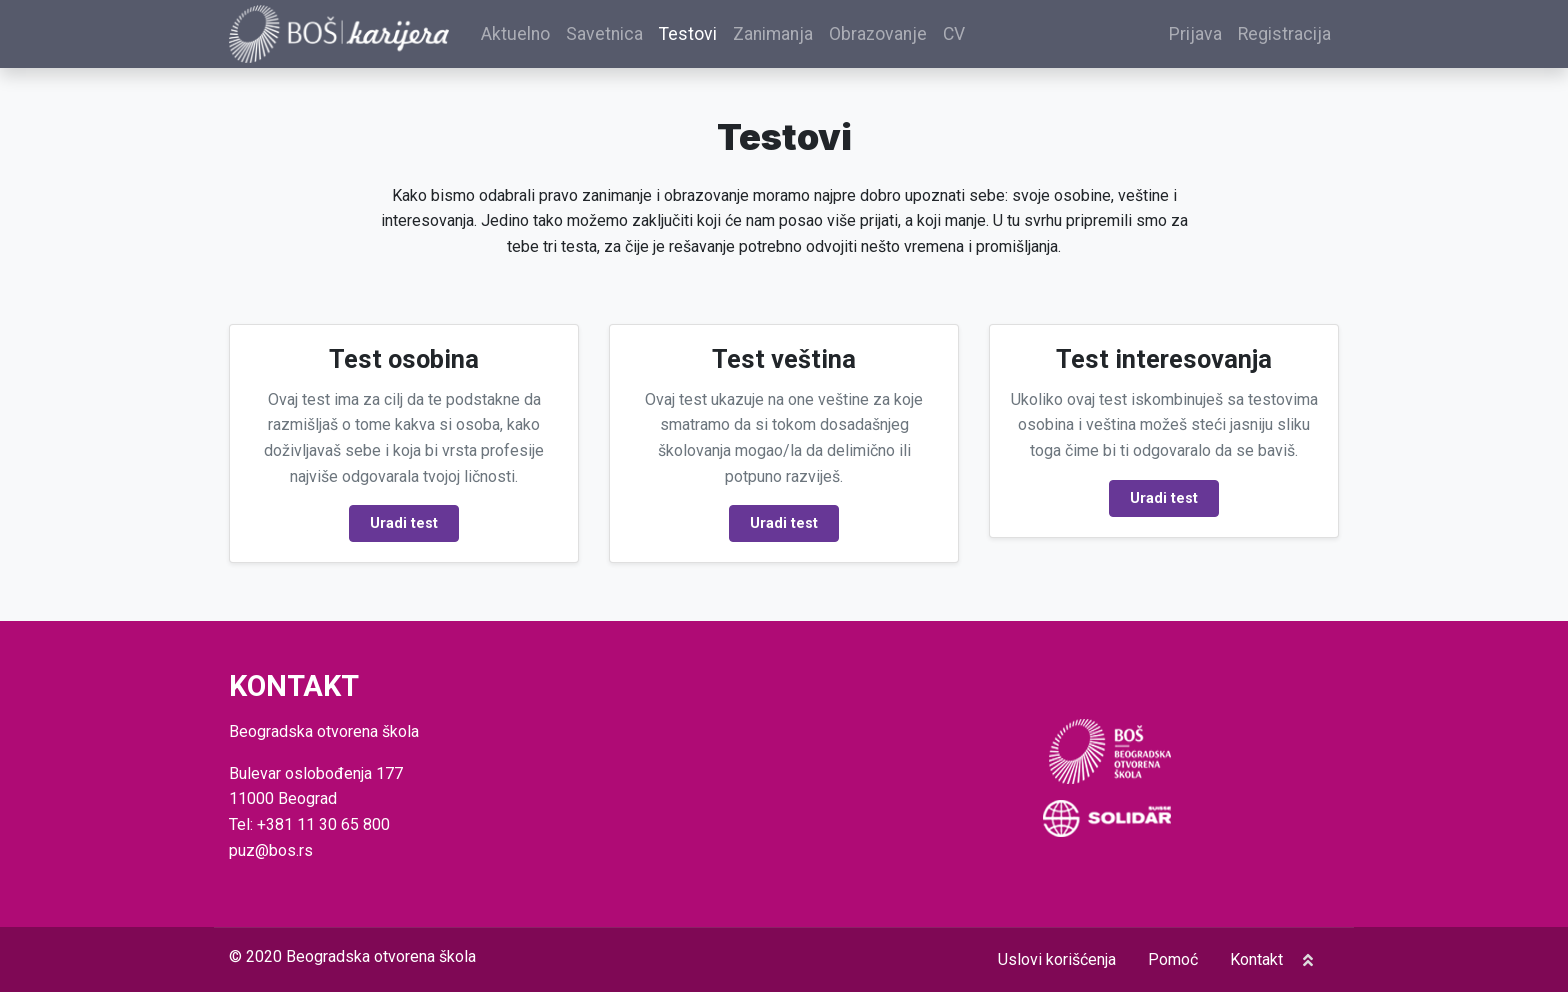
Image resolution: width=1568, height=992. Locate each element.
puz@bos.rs (271, 850)
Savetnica (604, 34)
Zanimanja (773, 34)
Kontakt (1256, 959)
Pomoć (1173, 959)
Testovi (688, 34)
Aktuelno (515, 34)
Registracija (1284, 34)
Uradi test (404, 523)
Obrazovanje (878, 34)
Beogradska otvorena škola (381, 956)
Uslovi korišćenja (1057, 959)
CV (954, 34)
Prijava (1195, 34)
